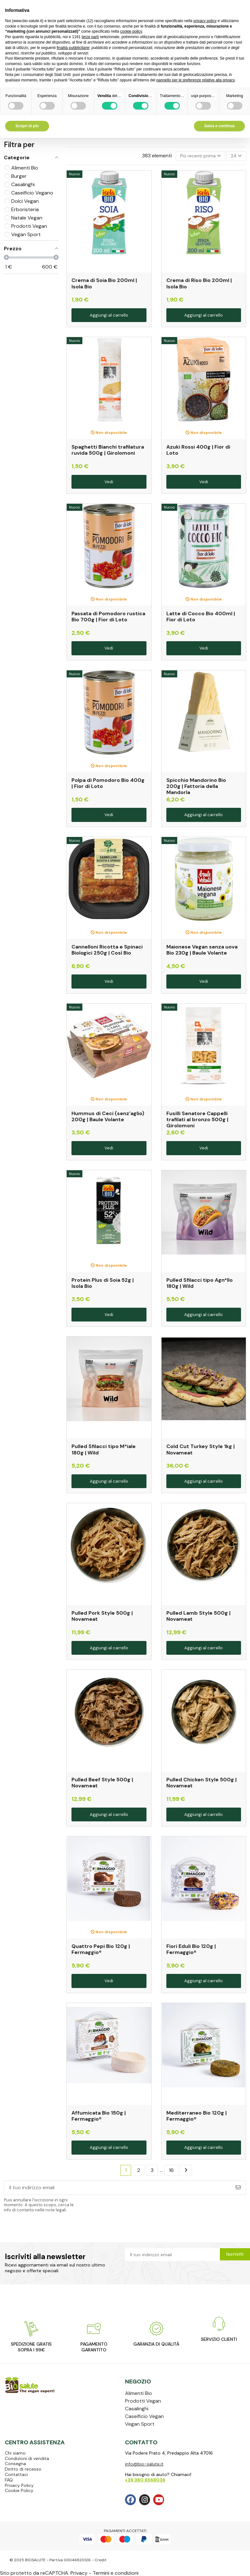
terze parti (90, 37)
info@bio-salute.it (144, 2464)
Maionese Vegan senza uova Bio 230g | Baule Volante (202, 949)
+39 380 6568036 (145, 2480)
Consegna (15, 2463)
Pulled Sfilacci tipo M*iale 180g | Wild (103, 1449)
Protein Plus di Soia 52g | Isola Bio (102, 1283)
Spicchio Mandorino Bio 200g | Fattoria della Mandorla (196, 786)
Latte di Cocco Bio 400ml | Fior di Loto (200, 616)
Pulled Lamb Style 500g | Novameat (198, 1616)
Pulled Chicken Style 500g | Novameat (201, 1782)
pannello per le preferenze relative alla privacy (195, 80)
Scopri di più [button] (27, 126)
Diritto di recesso (23, 2469)
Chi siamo (15, 2453)
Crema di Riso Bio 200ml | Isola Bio (199, 283)
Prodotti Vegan (143, 2401)
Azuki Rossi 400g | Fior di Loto (198, 449)
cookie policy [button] (131, 31)
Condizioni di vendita (27, 2458)
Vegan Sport (139, 2424)
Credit (100, 2560)
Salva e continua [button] (219, 126)
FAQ (9, 2480)
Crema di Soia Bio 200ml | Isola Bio (104, 283)
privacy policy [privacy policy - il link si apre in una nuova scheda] (205, 21)
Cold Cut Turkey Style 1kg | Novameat (200, 1449)
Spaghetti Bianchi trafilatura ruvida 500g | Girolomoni (107, 449)
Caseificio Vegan (144, 2416)
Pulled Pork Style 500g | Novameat (102, 1616)
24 (236, 156)
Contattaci (16, 2474)
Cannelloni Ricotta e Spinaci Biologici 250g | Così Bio (107, 949)
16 (171, 2170)
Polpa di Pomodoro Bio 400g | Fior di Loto (108, 783)
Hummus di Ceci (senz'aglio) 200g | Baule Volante (107, 1116)
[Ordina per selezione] (200, 156)
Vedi (108, 482)
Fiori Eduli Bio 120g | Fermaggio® (191, 1949)
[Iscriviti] (238, 2188)
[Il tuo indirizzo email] (117, 2188)
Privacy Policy (19, 2485)
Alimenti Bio (138, 2393)
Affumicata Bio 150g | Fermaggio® (98, 2115)
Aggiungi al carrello (109, 315)
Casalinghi (136, 2408)
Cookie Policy (19, 2490)
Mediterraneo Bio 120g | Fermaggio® (196, 2115)
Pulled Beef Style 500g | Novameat (102, 1782)
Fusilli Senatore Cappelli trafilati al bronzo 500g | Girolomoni (197, 1119)
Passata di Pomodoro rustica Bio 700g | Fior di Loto (108, 616)
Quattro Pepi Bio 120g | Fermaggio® (100, 1949)
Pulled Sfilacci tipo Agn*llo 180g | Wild (199, 1283)
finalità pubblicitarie (73, 48)
